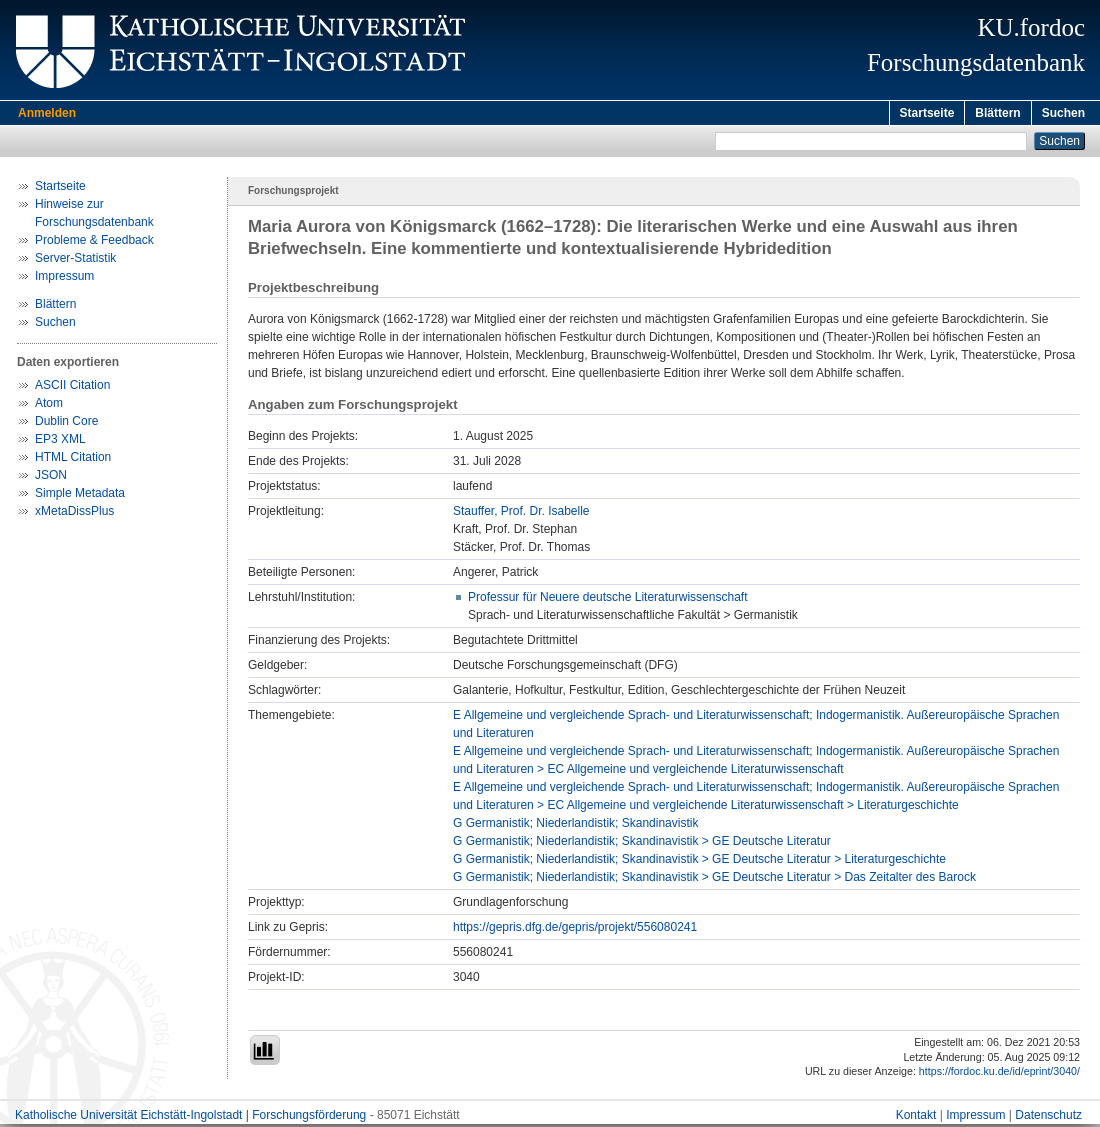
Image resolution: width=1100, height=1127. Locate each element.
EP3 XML (60, 442)
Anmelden (47, 113)
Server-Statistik (75, 261)
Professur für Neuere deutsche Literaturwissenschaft (607, 600)
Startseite (927, 113)
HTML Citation (73, 460)
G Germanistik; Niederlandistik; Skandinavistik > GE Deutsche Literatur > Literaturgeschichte (699, 862)
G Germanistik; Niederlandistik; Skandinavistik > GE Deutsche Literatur (642, 844)
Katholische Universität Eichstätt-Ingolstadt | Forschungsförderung (190, 1118)
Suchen (1063, 113)
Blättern (997, 113)
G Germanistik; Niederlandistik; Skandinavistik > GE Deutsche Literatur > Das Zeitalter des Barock (714, 880)
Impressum (64, 279)
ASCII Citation (72, 388)
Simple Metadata (80, 496)
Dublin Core (66, 424)
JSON (51, 478)
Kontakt (916, 1118)
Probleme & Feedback (94, 243)
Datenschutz (1048, 1118)
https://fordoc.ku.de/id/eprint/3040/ (999, 1074)
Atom (49, 406)
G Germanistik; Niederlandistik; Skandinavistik (575, 826)
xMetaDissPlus (74, 514)
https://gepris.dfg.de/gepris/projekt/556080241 (575, 930)
